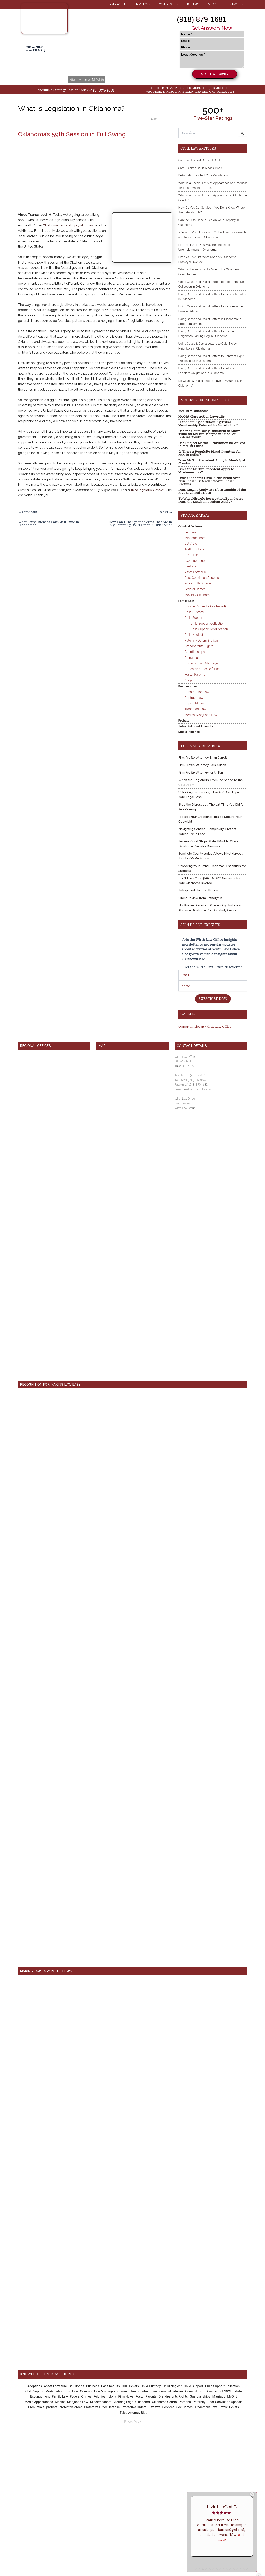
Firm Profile (116, 4)
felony (111, 2398)
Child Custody (194, 614)
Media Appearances (38, 2403)
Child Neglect (194, 637)
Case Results (168, 4)
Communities (126, 2393)
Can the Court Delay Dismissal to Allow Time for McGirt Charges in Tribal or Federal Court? (209, 435)
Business (92, 2388)
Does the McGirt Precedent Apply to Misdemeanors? (207, 472)
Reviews (193, 4)
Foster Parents (195, 676)
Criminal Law (194, 2393)
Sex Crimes (184, 2409)
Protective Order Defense (202, 671)
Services (168, 2409)
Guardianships (195, 654)
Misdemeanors (195, 541)
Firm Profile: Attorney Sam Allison (202, 766)
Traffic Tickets (194, 552)
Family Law (186, 603)
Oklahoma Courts (164, 2403)
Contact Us (234, 4)
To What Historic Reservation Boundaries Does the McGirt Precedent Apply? (211, 503)
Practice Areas (195, 519)
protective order (70, 2409)
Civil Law (71, 2393)
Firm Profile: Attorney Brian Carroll (202, 759)
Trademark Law (195, 710)
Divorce (211, 2393)
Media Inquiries (189, 733)
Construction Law (197, 693)
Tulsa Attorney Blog (201, 747)
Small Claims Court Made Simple (201, 168)
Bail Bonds (76, 2388)
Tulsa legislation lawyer (148, 490)
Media (212, 4)
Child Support (194, 620)
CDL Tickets (193, 558)
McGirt (232, 2398)
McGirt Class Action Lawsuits (202, 417)
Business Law (188, 688)
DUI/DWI (225, 2393)
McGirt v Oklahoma (194, 411)
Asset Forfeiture (196, 575)
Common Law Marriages (97, 2393)
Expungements (195, 563)
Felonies (190, 535)
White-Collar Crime (198, 586)
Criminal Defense (190, 530)
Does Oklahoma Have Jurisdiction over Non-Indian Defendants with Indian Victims (209, 483)
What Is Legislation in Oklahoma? (73, 108)
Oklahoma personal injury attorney (68, 225)
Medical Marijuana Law (201, 716)
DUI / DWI (191, 546)
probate (51, 2409)
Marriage (218, 2398)
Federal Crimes (195, 592)
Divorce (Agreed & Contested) (205, 609)
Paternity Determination (201, 642)
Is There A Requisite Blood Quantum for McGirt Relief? (210, 454)
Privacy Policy (132, 2423)
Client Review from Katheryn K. (200, 899)
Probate (184, 722)
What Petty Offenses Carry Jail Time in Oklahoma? (43, 524)
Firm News (142, 4)
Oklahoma (142, 2403)
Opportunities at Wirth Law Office (206, 1028)
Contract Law (194, 699)
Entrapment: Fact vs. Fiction (198, 892)
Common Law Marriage (201, 665)
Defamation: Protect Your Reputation (204, 175)
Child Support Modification (209, 631)
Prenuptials (192, 659)
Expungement (40, 2398)
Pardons (190, 569)
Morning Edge (123, 2403)
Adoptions (34, 2388)
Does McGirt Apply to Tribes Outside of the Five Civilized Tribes (210, 494)
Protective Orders (134, 2409)
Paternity (199, 2403)
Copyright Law (195, 705)
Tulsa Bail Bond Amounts (196, 728)
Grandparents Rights (199, 648)
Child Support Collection (207, 626)
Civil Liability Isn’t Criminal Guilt (200, 160)
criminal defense (171, 2393)
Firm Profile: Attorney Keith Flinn (201, 774)
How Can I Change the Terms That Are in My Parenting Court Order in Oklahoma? (144, 525)
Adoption (191, 682)
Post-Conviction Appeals (202, 580)
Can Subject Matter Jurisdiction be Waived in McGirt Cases (206, 445)
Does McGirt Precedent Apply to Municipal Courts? (204, 463)
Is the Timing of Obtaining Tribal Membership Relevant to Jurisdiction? (209, 424)
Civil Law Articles (198, 148)
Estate (237, 2393)
